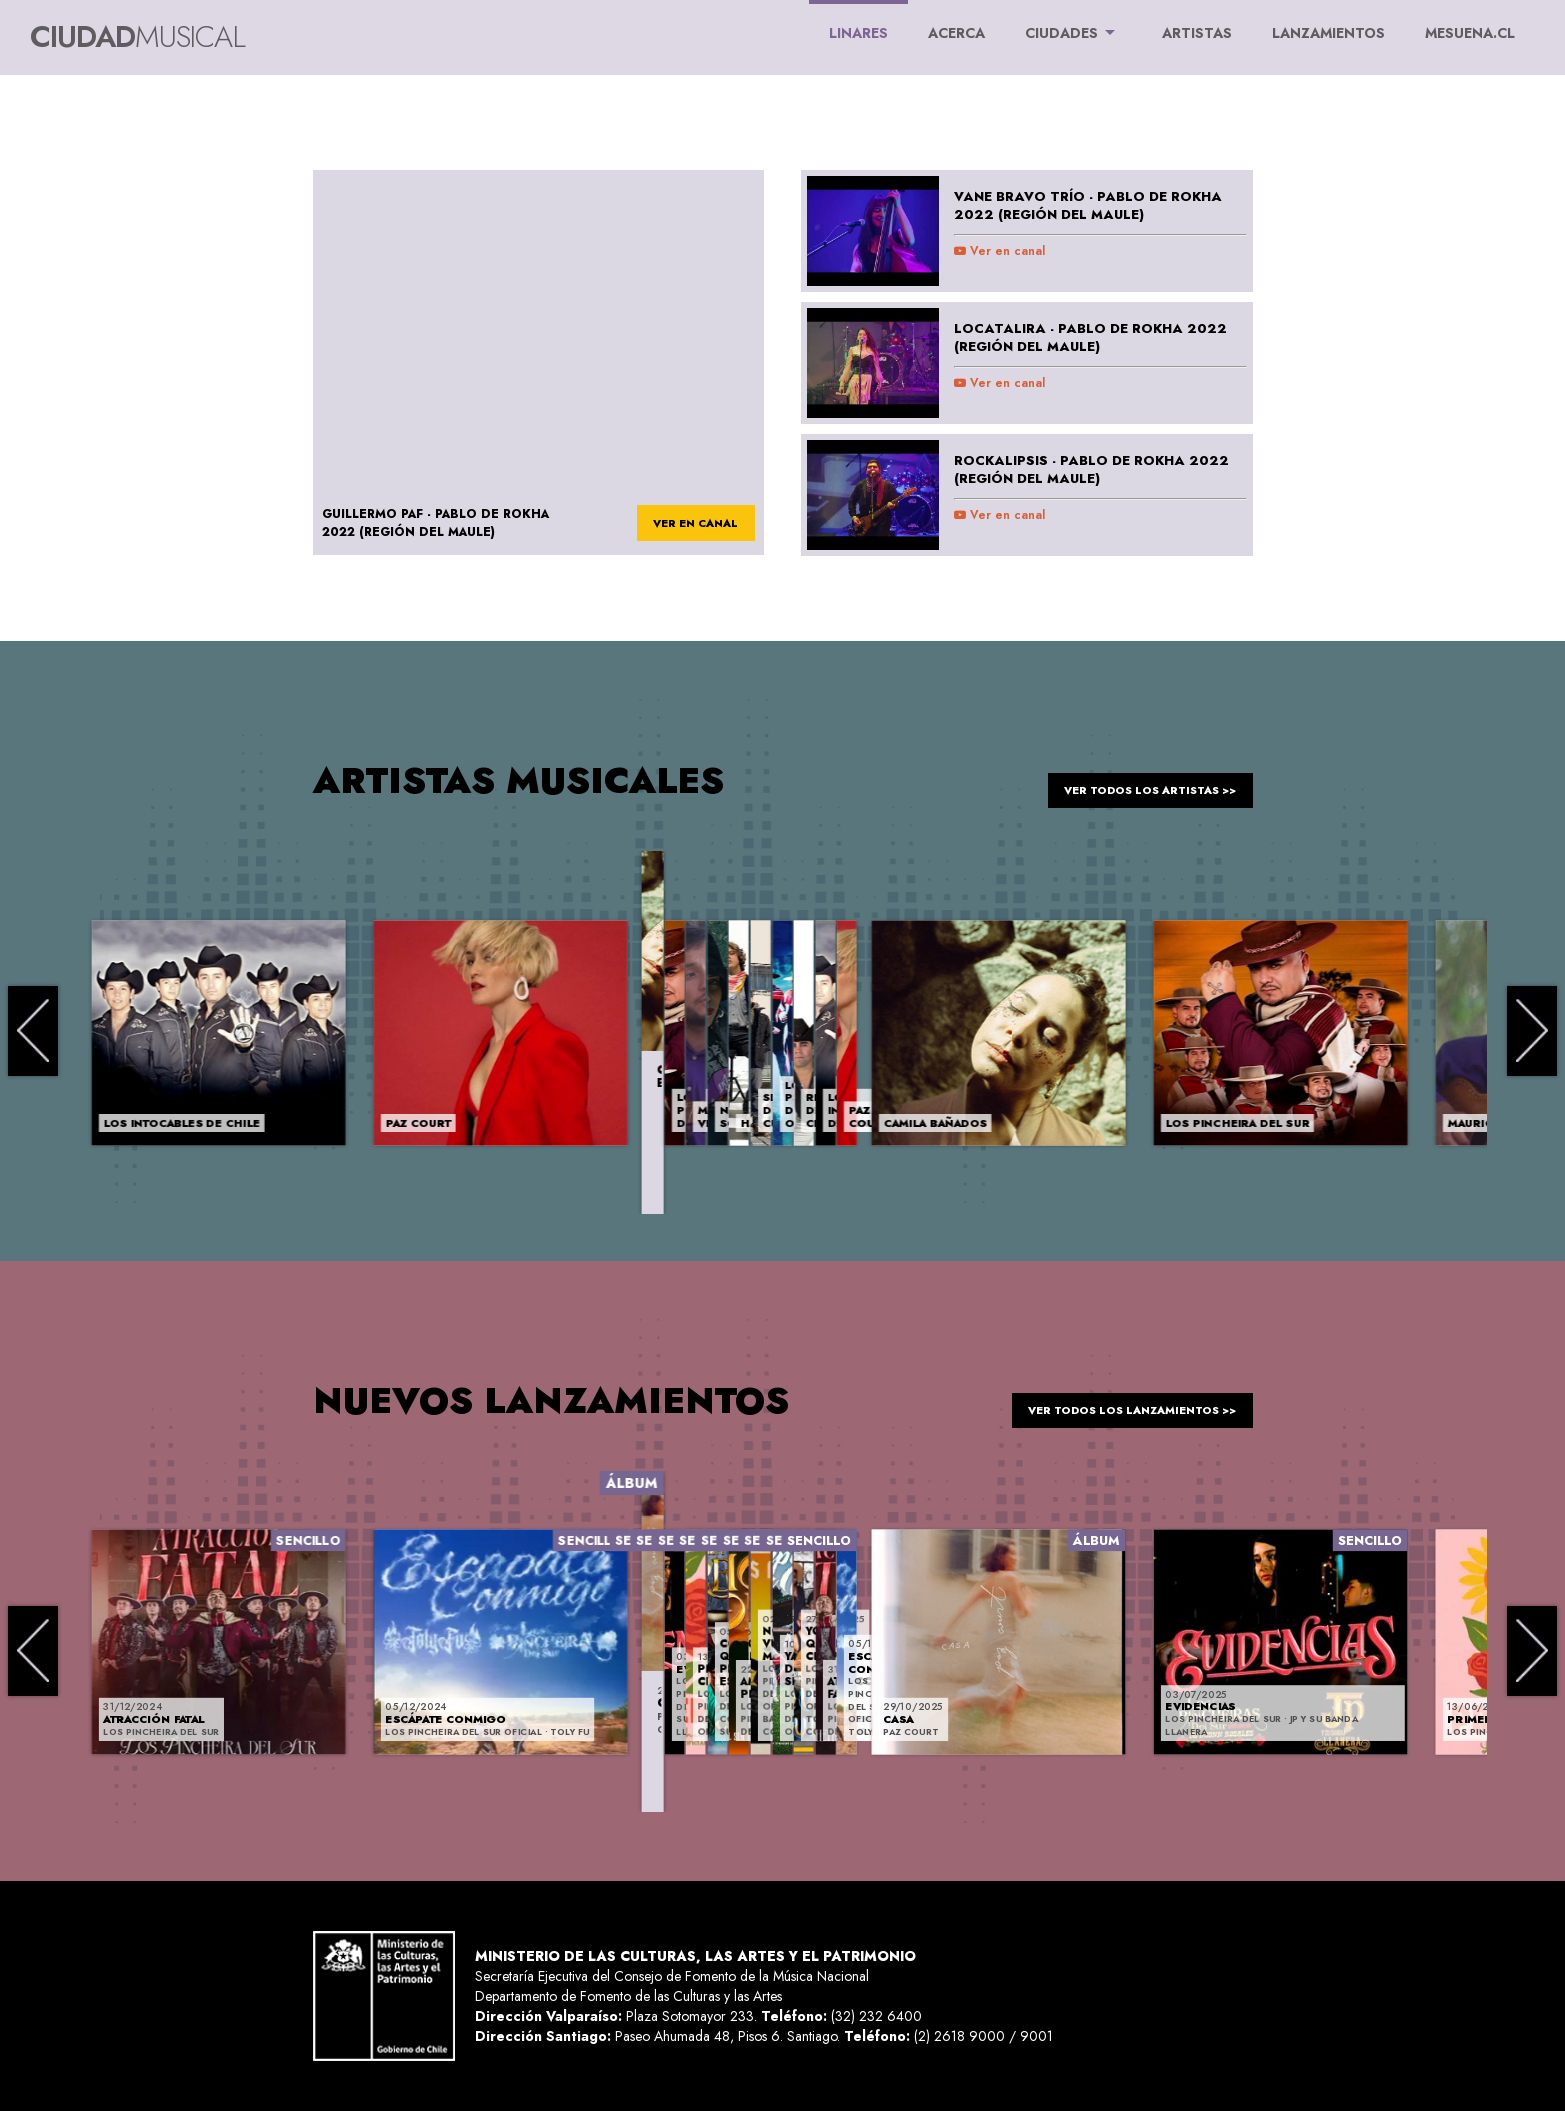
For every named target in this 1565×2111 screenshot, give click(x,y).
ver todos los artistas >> (1135, 780)
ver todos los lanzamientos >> (1115, 1400)
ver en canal (686, 524)
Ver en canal (999, 251)
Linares (858, 21)
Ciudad (137, 36)
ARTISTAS (1197, 33)
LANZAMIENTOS (1328, 33)
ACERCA (956, 33)
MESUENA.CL (1470, 33)
